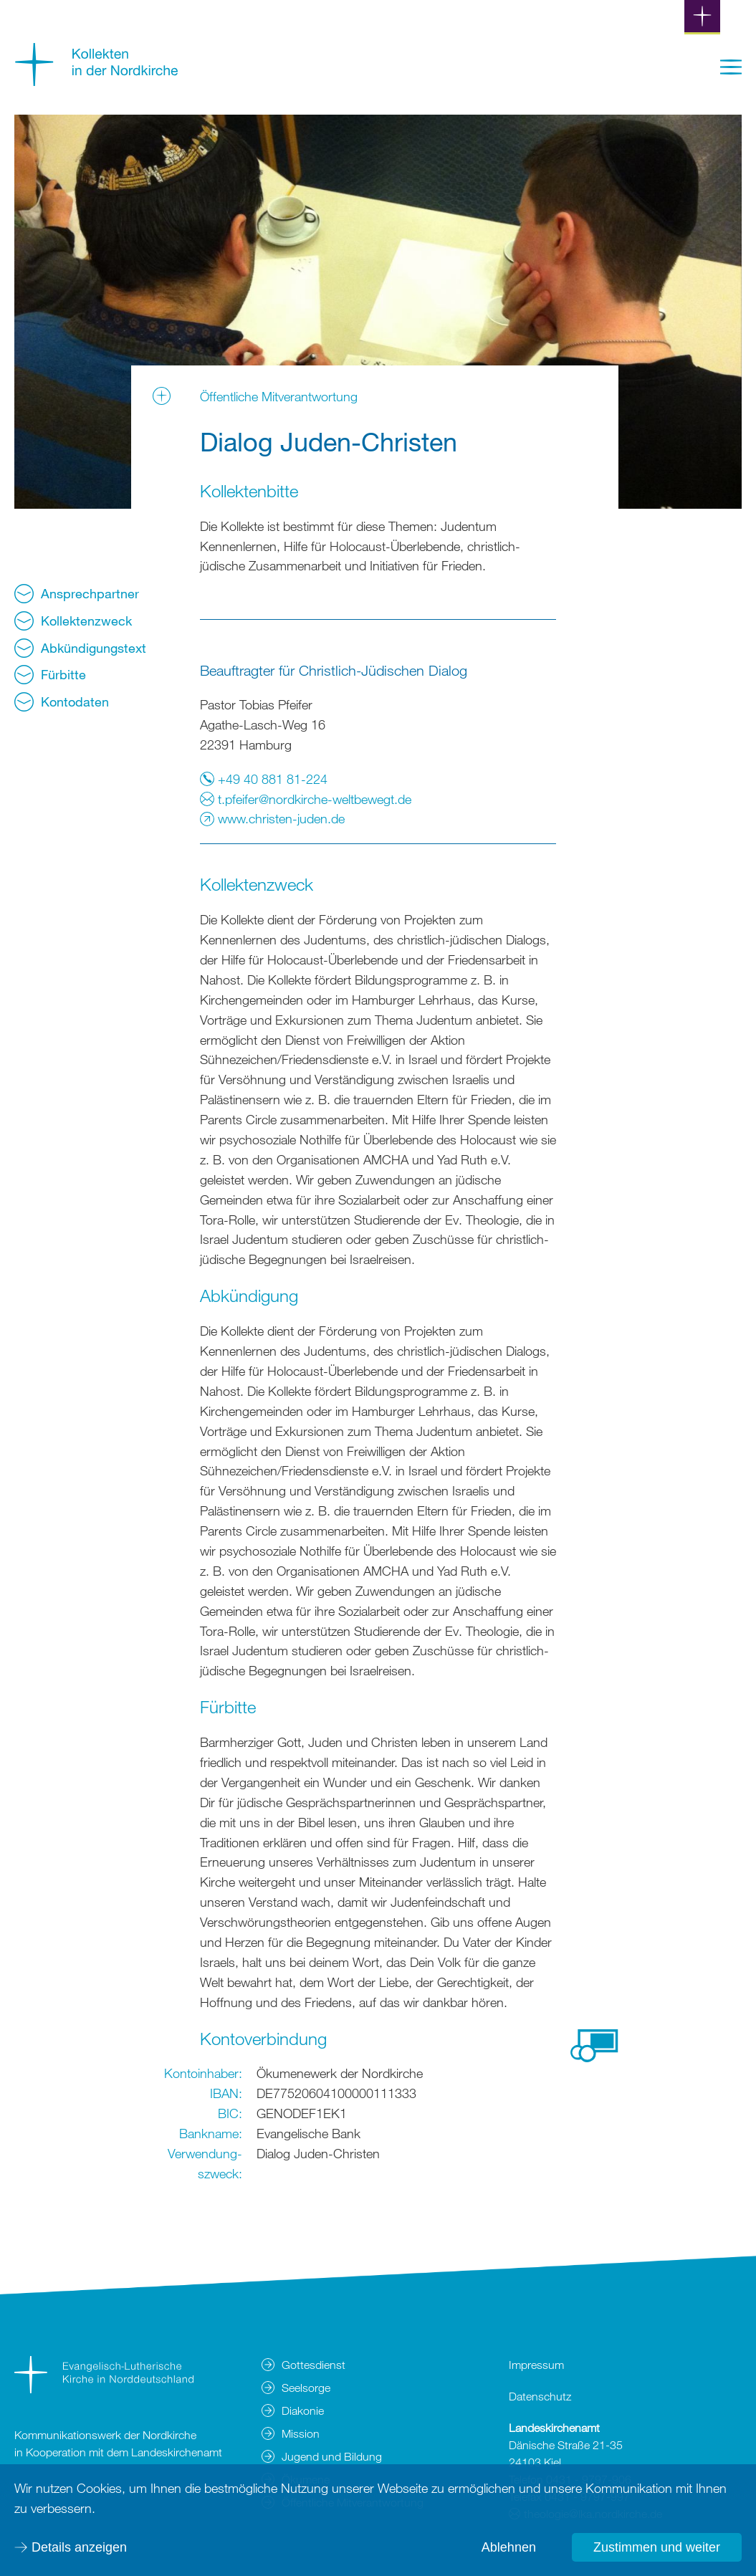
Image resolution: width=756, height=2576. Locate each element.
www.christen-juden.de (272, 818)
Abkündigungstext (80, 648)
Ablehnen (509, 2547)
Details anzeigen (79, 2547)
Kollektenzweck (73, 621)
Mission (301, 2433)
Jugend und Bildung (332, 2456)
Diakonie (303, 2410)
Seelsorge (306, 2387)
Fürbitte (50, 674)
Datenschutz (540, 2396)
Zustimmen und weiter (656, 2547)
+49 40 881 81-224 (263, 779)
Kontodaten (61, 702)
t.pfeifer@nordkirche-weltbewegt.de (305, 799)
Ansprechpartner (76, 593)
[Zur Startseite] (96, 81)
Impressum (536, 2364)
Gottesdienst (313, 2364)
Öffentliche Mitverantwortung (279, 395)
